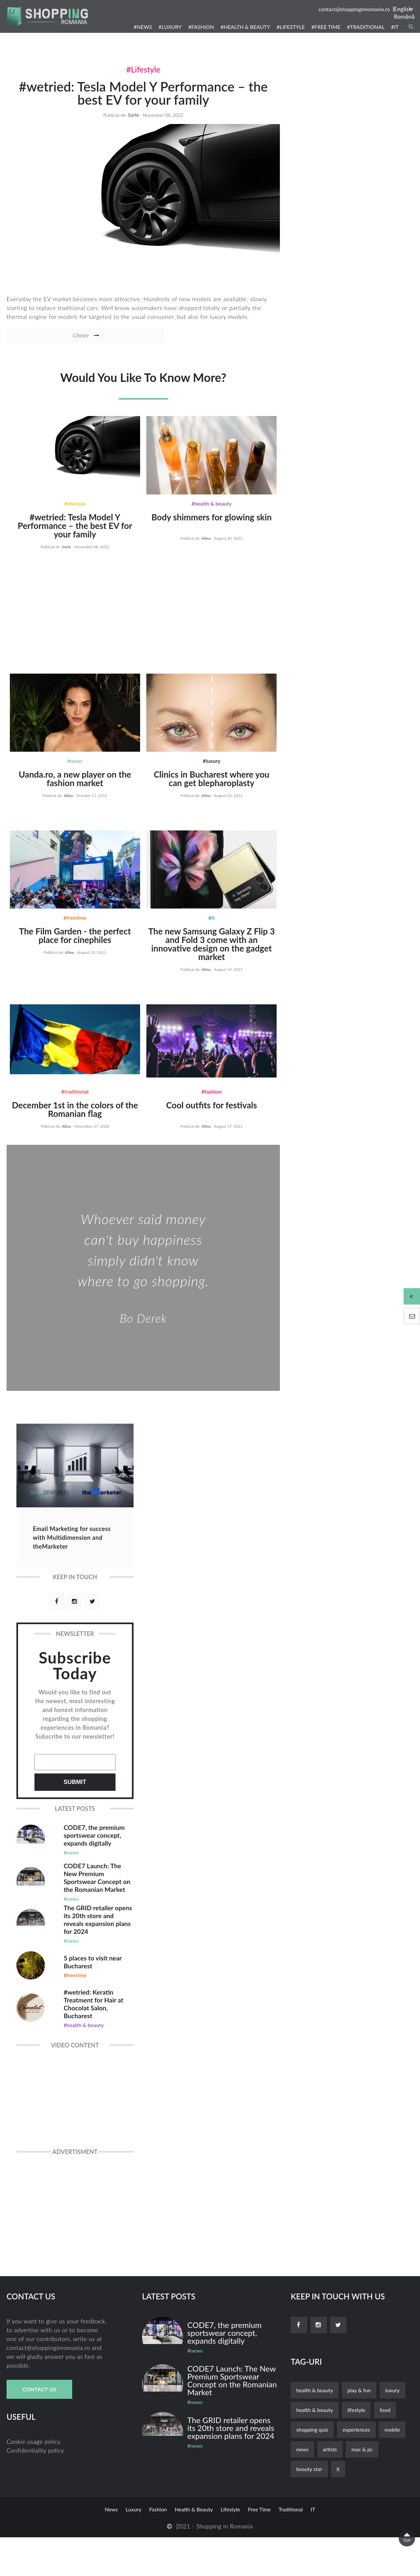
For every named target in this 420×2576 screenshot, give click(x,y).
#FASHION (201, 27)
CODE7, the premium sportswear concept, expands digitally (94, 1846)
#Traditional (75, 1100)
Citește (47, 348)
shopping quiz (312, 2468)
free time (259, 2548)
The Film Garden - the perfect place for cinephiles (75, 943)
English (403, 9)
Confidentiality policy (35, 2489)
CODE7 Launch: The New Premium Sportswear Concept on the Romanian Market (96, 1894)
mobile (392, 2468)
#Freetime (74, 926)
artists (330, 2488)
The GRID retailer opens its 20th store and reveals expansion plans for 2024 (98, 1942)
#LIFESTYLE (291, 27)
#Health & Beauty (211, 512)
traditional (291, 2548)
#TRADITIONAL (366, 27)
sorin (133, 128)
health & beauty (314, 2429)
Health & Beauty (314, 2448)
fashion (158, 2548)
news (302, 2488)
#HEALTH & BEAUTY (245, 27)
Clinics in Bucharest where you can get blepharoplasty (211, 787)
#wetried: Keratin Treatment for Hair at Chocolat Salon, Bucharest (96, 2039)
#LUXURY (170, 27)
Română (403, 16)
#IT (395, 27)
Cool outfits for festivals (211, 1113)
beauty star (309, 2507)
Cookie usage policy (34, 2480)
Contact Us (39, 2428)
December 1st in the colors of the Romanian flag (75, 1117)
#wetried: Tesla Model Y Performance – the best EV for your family (143, 100)
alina (206, 546)
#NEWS (143, 27)
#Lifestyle (143, 69)
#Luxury (211, 769)
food (385, 2448)
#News (75, 769)
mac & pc (362, 2488)
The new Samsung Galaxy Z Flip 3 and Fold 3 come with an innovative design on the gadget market (211, 952)
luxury (392, 2429)
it (338, 2507)
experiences (356, 2468)
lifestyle (356, 2448)
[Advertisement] (143, 619)
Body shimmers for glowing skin (211, 525)
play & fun (359, 2429)
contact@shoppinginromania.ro (354, 9)
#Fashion (211, 1100)
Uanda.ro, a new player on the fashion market (75, 787)
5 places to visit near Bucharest (90, 1991)
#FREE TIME (325, 27)
